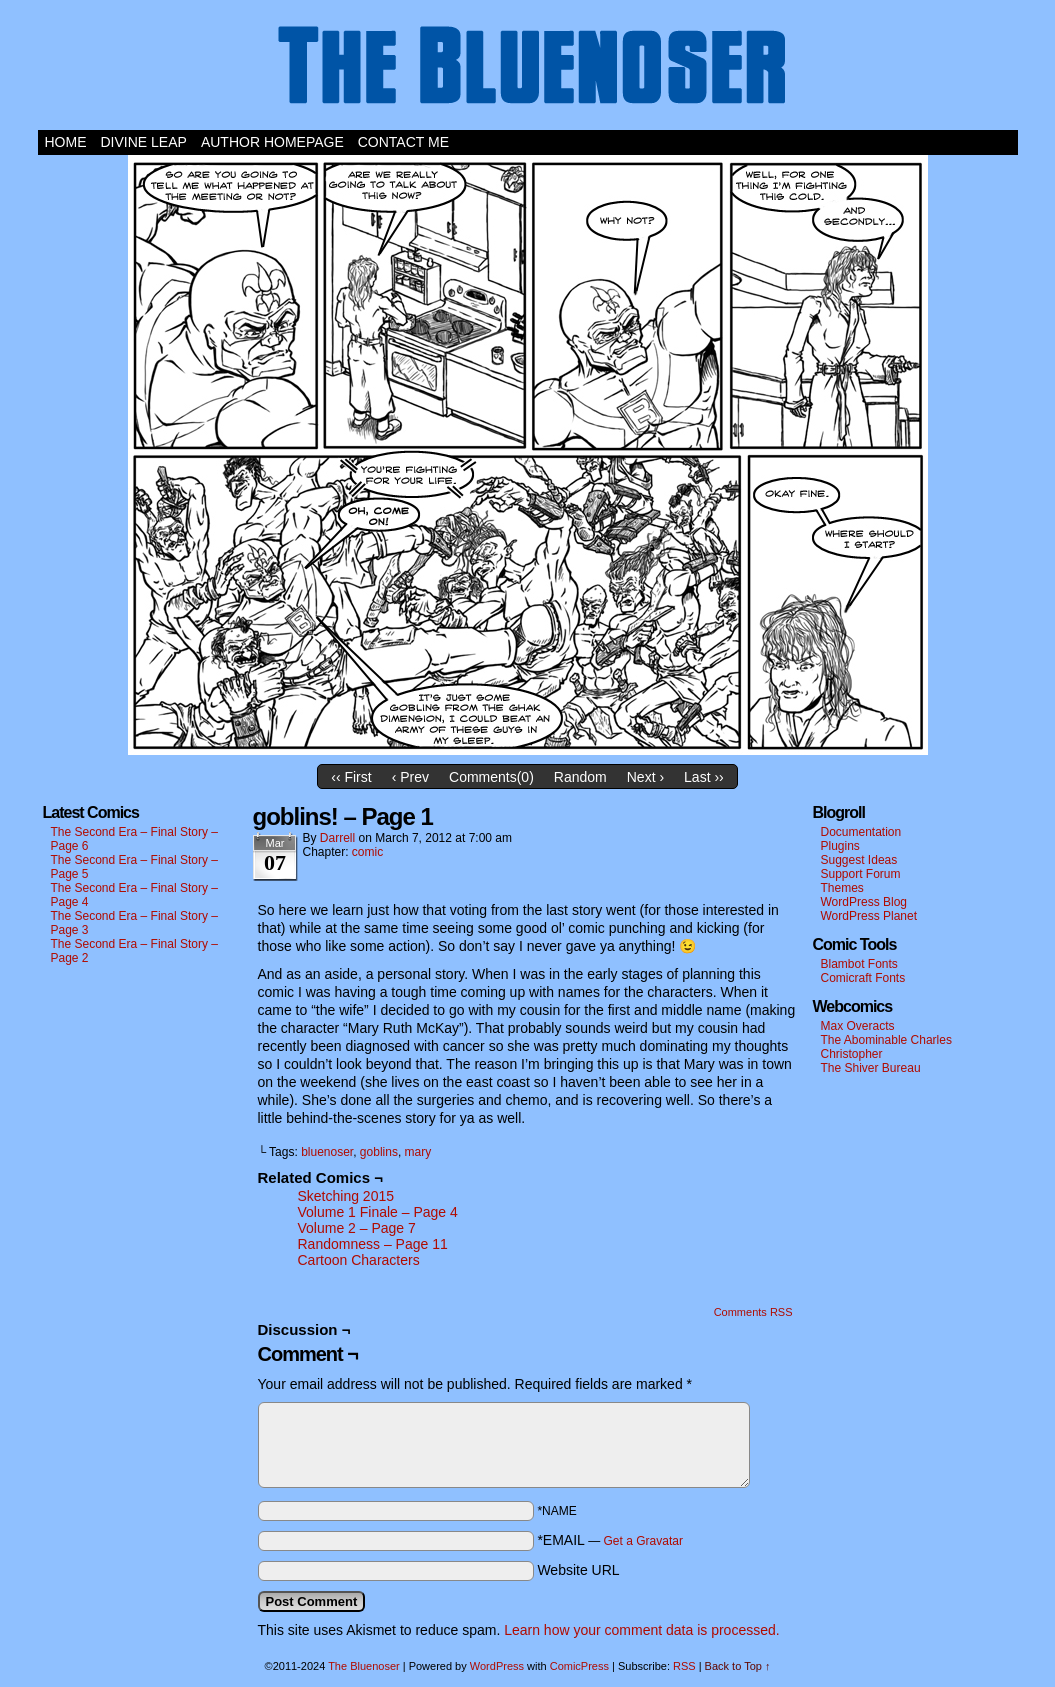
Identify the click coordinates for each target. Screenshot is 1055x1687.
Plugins (840, 846)
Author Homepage (272, 142)
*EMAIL (610, 1540)
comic (367, 852)
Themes (842, 888)
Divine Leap (144, 142)
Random (580, 777)
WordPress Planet (869, 916)
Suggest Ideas (859, 860)
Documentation (861, 832)
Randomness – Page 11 (373, 1244)
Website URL (578, 1570)
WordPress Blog (864, 902)
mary (418, 1152)
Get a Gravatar (643, 1541)
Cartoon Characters (359, 1260)
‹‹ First (351, 777)
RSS (684, 1666)
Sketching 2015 (346, 1196)
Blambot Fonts (859, 964)
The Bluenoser (528, 70)
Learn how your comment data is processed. (641, 1630)
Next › (645, 777)
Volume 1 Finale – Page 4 (378, 1212)
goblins (379, 1152)
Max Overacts (858, 1026)
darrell (337, 838)
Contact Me (403, 142)
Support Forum (861, 874)
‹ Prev (410, 777)
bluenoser (327, 1152)
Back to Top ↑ (738, 1666)
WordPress (497, 1666)
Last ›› (704, 777)
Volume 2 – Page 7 (357, 1228)
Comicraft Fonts (863, 978)
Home (66, 142)
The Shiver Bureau (871, 1068)
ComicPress (579, 1666)
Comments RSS (753, 1312)
